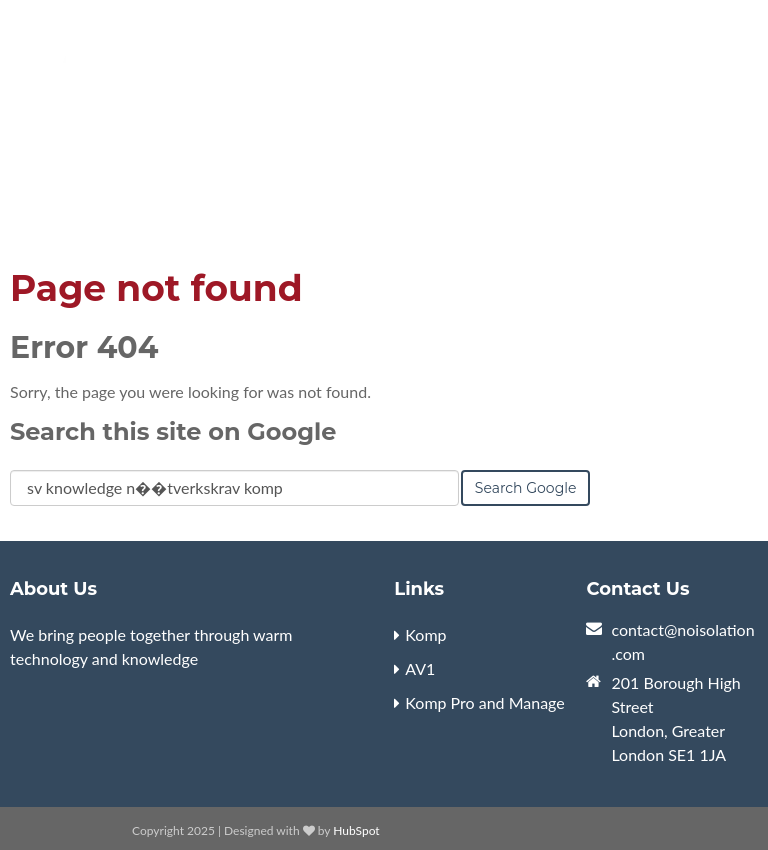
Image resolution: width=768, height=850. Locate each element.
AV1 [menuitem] (420, 668)
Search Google (526, 488)
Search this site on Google (173, 431)
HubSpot (356, 830)
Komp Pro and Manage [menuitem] (484, 702)
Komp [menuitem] (425, 634)
